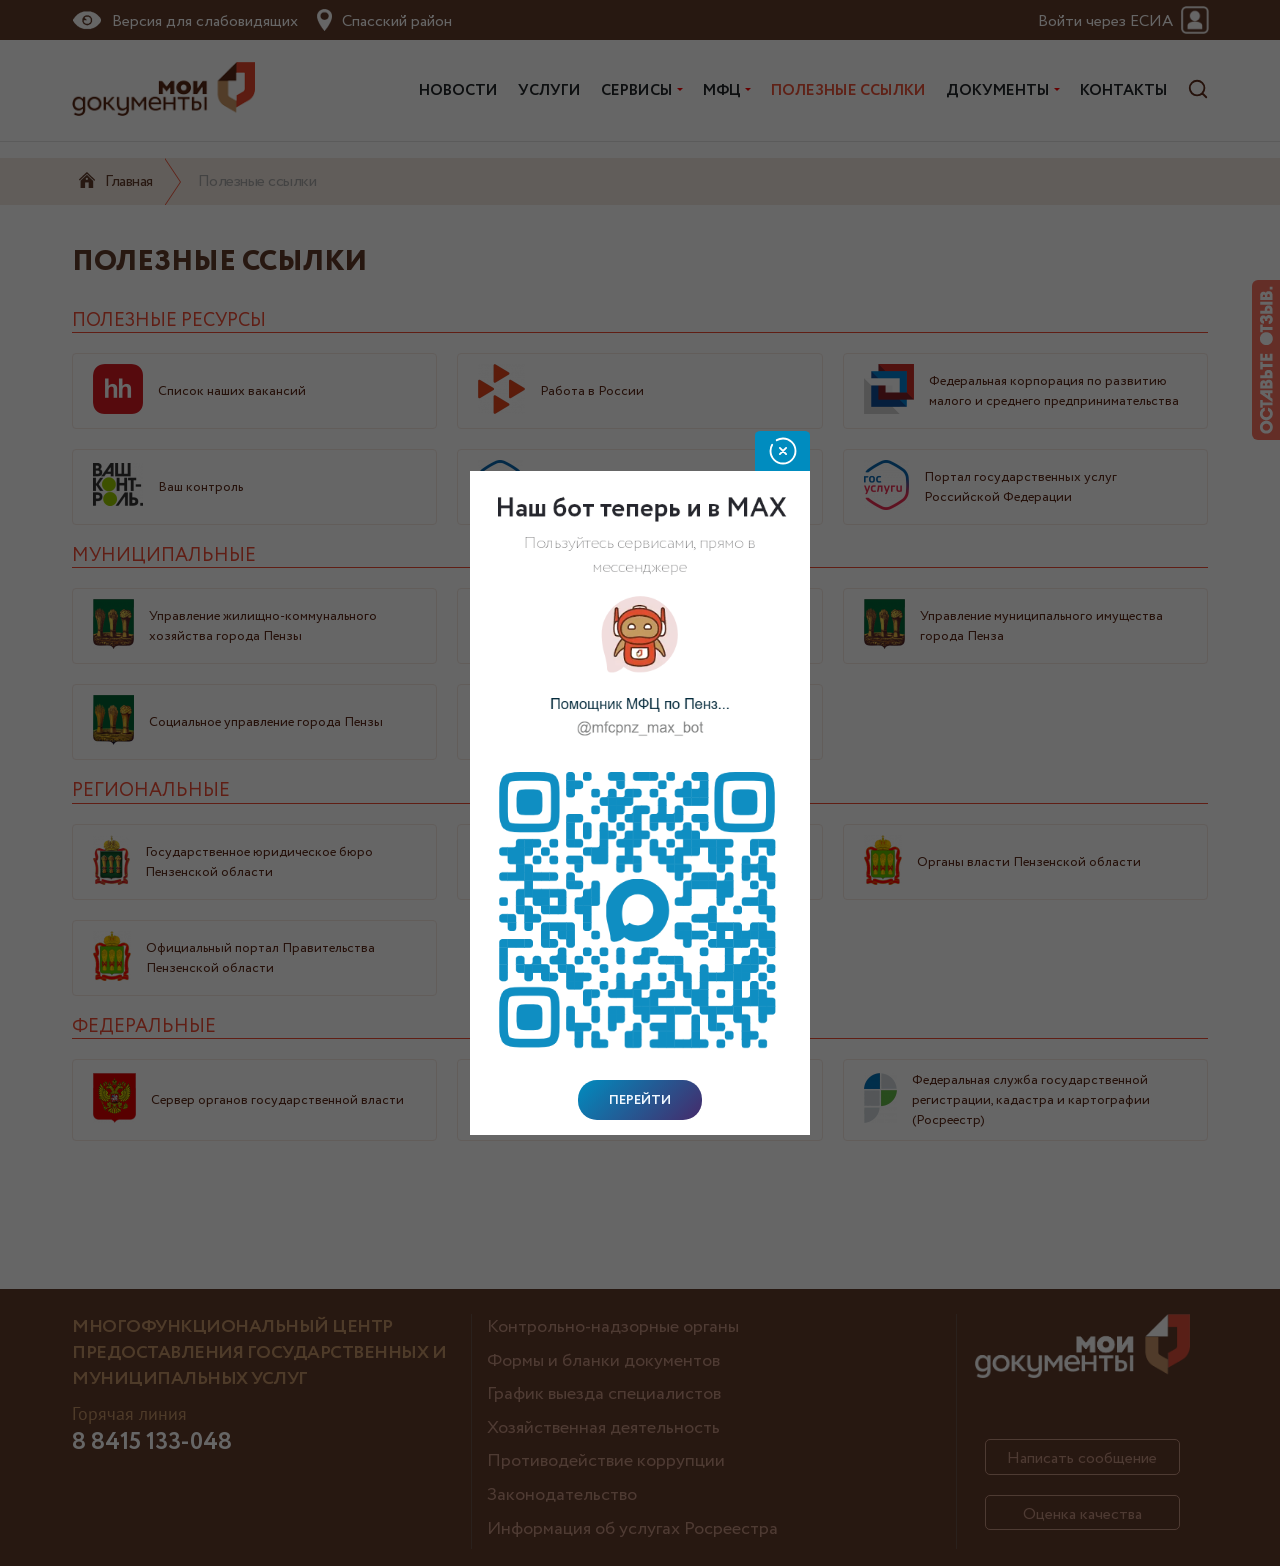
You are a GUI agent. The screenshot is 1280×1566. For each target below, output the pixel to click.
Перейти (640, 1100)
